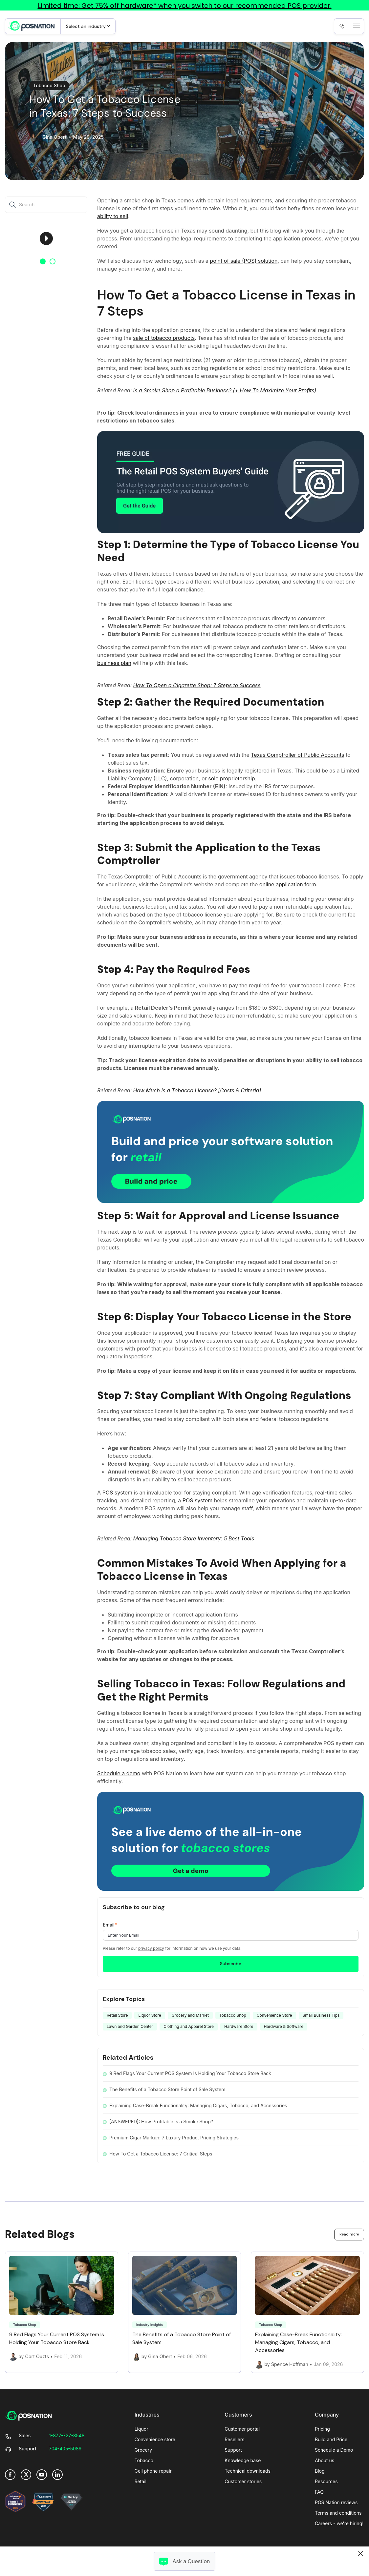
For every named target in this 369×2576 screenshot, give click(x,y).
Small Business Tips (321, 2015)
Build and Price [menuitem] (331, 2439)
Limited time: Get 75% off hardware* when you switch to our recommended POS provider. (185, 5)
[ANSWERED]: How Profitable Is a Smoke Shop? (161, 2121)
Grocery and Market (190, 2015)
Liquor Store (149, 2015)
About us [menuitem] (324, 2460)
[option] (46, 239)
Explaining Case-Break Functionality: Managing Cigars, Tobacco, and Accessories (198, 2105)
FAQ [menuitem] (319, 2492)
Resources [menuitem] (326, 2481)
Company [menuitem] (327, 2414)
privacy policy (151, 1948)
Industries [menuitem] (147, 2414)
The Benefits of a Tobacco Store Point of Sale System (167, 2089)
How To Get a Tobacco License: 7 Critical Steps (160, 2153)
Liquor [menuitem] (141, 2429)
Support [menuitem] (233, 2450)
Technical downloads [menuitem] (248, 2471)
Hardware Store (238, 2026)
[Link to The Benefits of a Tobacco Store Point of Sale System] (184, 2308)
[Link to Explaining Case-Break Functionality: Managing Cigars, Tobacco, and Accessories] (307, 2312)
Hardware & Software (284, 2026)
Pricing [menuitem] (322, 2429)
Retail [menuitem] (140, 2481)
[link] (31, 25)
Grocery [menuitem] (143, 2450)
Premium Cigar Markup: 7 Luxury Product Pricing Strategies (174, 2137)
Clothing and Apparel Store (188, 2026)
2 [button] (52, 261)
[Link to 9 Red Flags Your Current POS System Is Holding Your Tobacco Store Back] (61, 2308)
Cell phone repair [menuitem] (153, 2471)
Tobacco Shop (49, 85)
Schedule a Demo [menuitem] (334, 2450)
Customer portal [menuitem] (242, 2429)
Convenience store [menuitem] (155, 2439)
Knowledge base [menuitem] (243, 2460)
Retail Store (117, 2015)
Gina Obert (54, 137)
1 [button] (42, 261)
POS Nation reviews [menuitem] (336, 2502)
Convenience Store (274, 2015)
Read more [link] (349, 2234)
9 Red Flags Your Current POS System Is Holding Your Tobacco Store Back (190, 2073)
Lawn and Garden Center (130, 2026)
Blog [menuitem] (320, 2471)
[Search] (14, 205)
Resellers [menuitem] (234, 2439)
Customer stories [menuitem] (243, 2481)
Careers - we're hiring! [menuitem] (339, 2523)
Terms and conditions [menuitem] (338, 2513)
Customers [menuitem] (238, 2414)
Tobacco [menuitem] (144, 2460)
